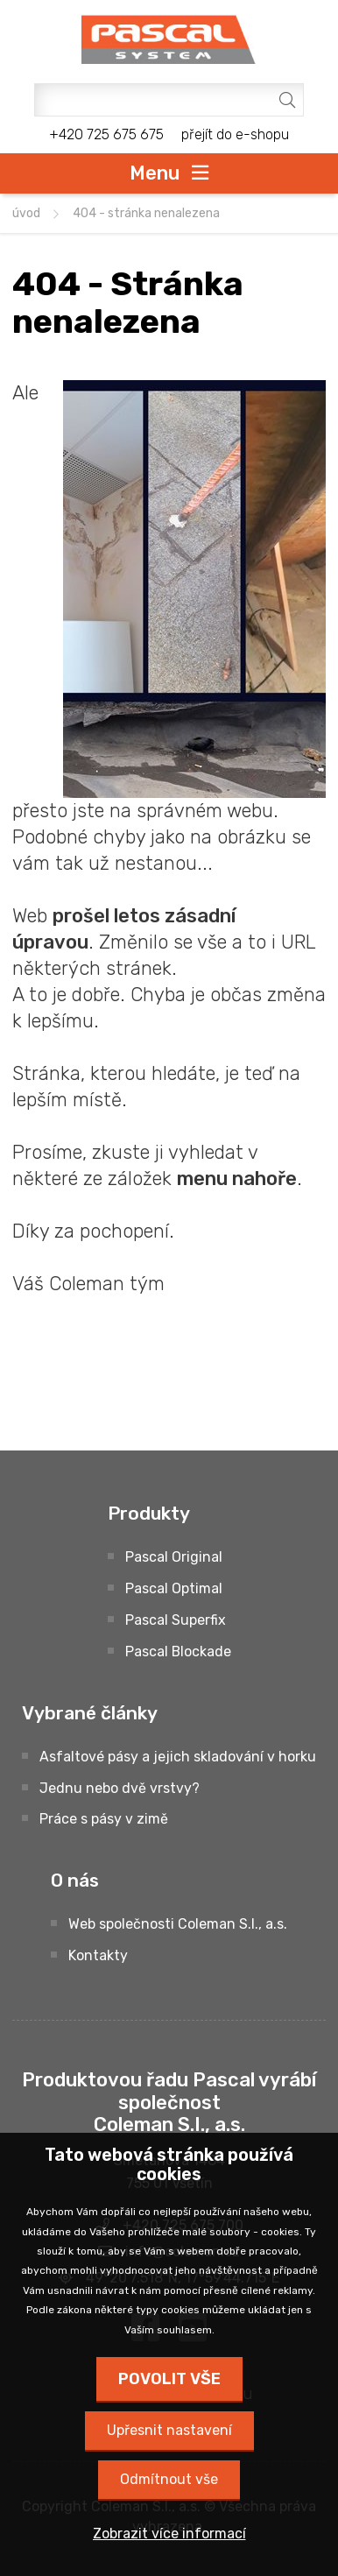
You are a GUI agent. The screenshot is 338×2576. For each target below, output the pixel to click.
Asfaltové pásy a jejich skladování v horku (177, 1756)
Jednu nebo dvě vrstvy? (119, 1788)
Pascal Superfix (175, 1620)
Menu (155, 172)
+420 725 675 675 (106, 134)
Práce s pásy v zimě (103, 1818)
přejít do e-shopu (235, 134)
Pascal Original (173, 1557)
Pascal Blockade (178, 1651)
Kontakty (98, 1955)
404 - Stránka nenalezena (146, 213)
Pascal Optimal (173, 1588)
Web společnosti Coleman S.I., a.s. (177, 1924)
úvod (26, 213)
